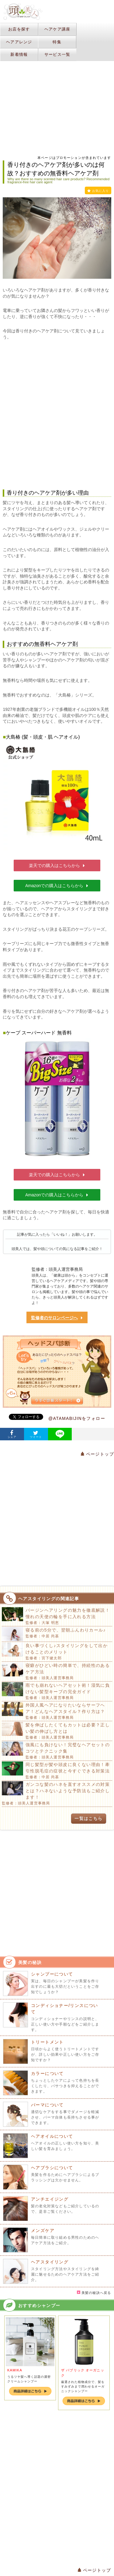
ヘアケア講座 (57, 29)
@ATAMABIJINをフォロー (76, 1418)
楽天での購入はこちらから (57, 865)
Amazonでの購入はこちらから (57, 885)
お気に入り (98, 191)
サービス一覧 (57, 54)
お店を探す (19, 29)
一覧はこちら (88, 1818)
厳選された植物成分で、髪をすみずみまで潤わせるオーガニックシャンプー (83, 2386)
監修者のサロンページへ (57, 1317)
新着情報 (19, 54)
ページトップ (97, 1454)
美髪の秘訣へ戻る (94, 2293)
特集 (57, 42)
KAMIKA (14, 2370)
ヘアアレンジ (19, 42)
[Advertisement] (57, 415)
